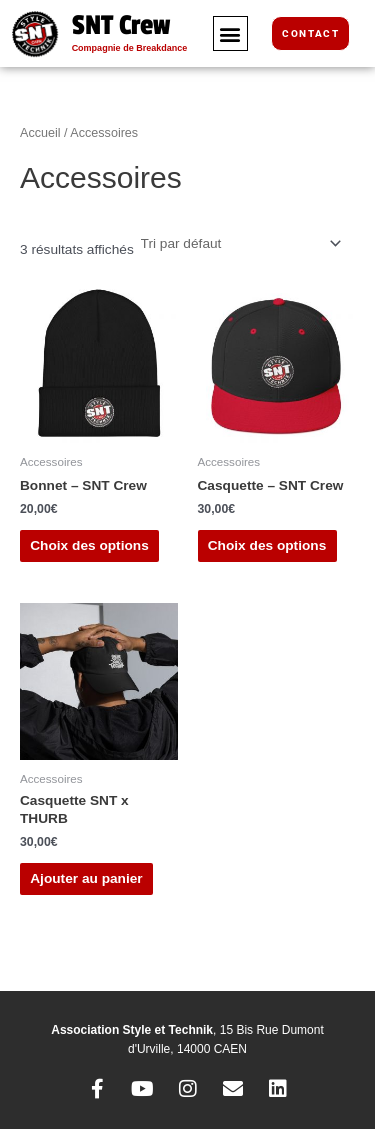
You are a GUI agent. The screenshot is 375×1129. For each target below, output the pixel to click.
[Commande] (240, 243)
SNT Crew (121, 25)
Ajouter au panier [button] (86, 878)
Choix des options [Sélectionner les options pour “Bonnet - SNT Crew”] (89, 545)
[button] (230, 33)
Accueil (40, 133)
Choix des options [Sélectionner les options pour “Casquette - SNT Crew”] (267, 545)
